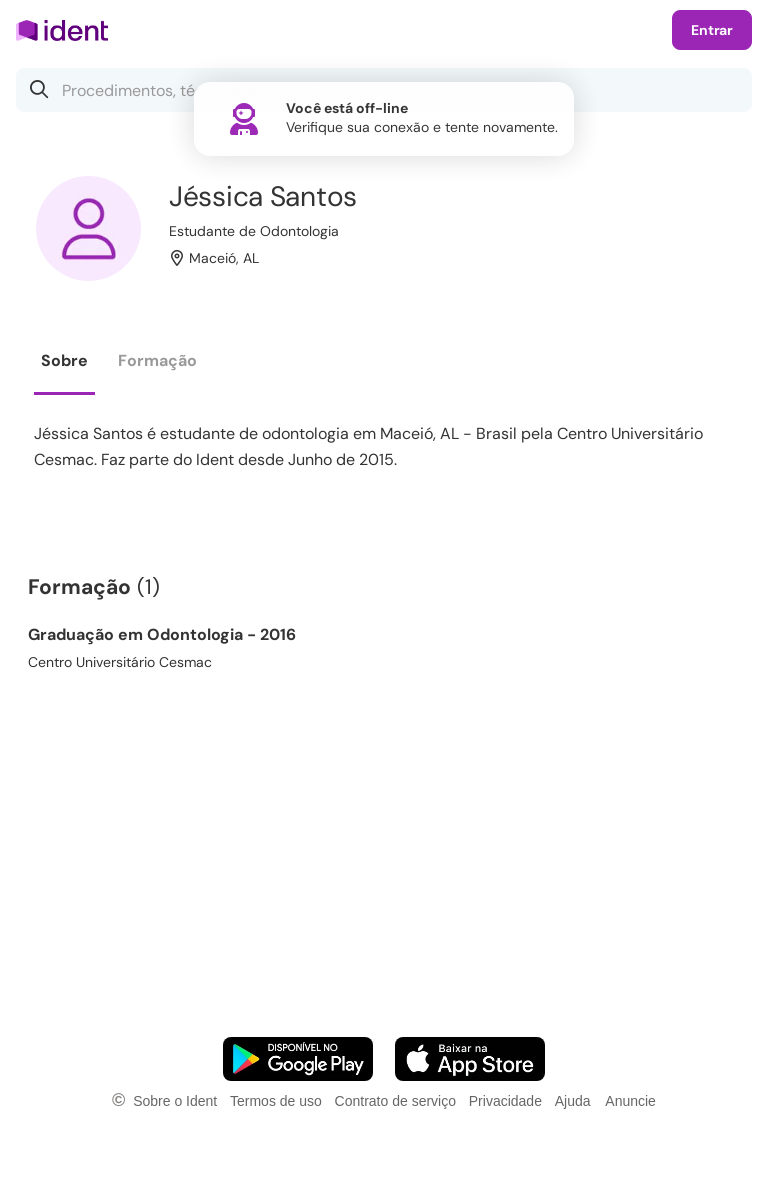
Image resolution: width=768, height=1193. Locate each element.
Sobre (64, 360)
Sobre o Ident (175, 1101)
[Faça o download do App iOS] (470, 1059)
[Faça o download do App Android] (298, 1059)
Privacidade (505, 1101)
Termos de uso (276, 1101)
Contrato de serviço (395, 1101)
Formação (157, 360)
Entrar (712, 30)
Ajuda (573, 1101)
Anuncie (630, 1101)
